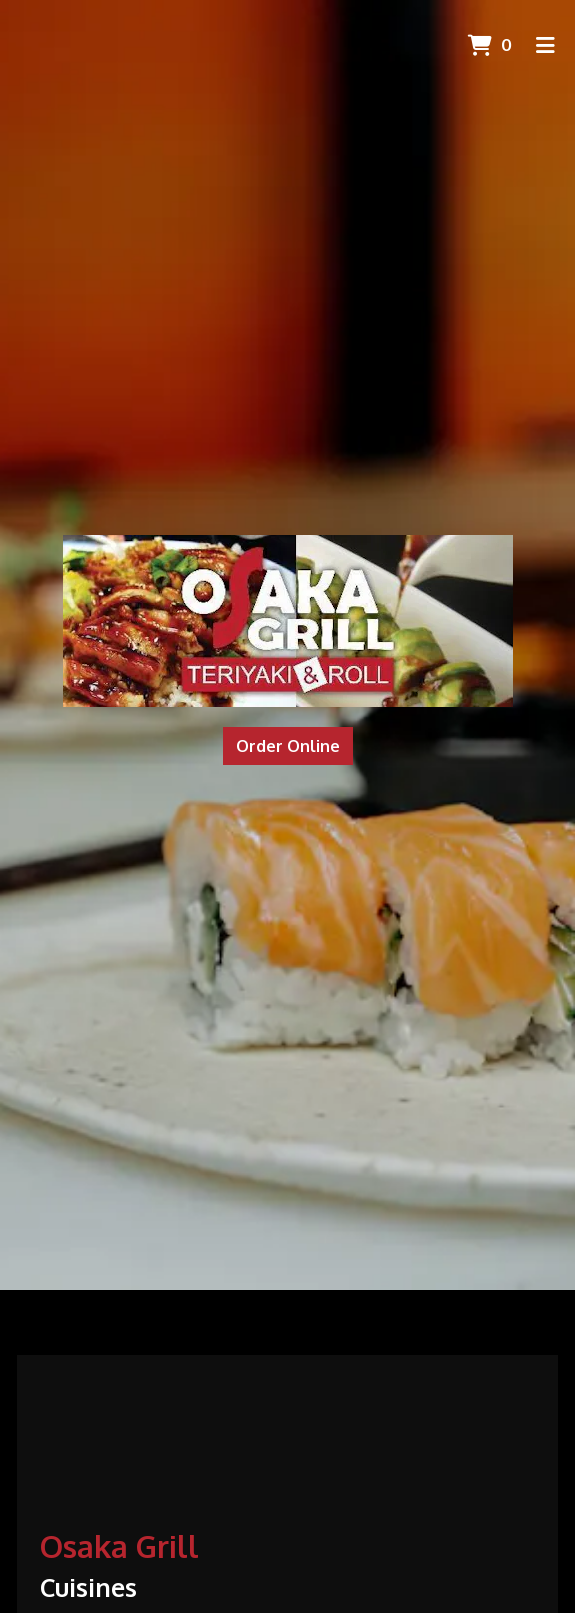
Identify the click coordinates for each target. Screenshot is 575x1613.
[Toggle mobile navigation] (545, 45)
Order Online (288, 746)
